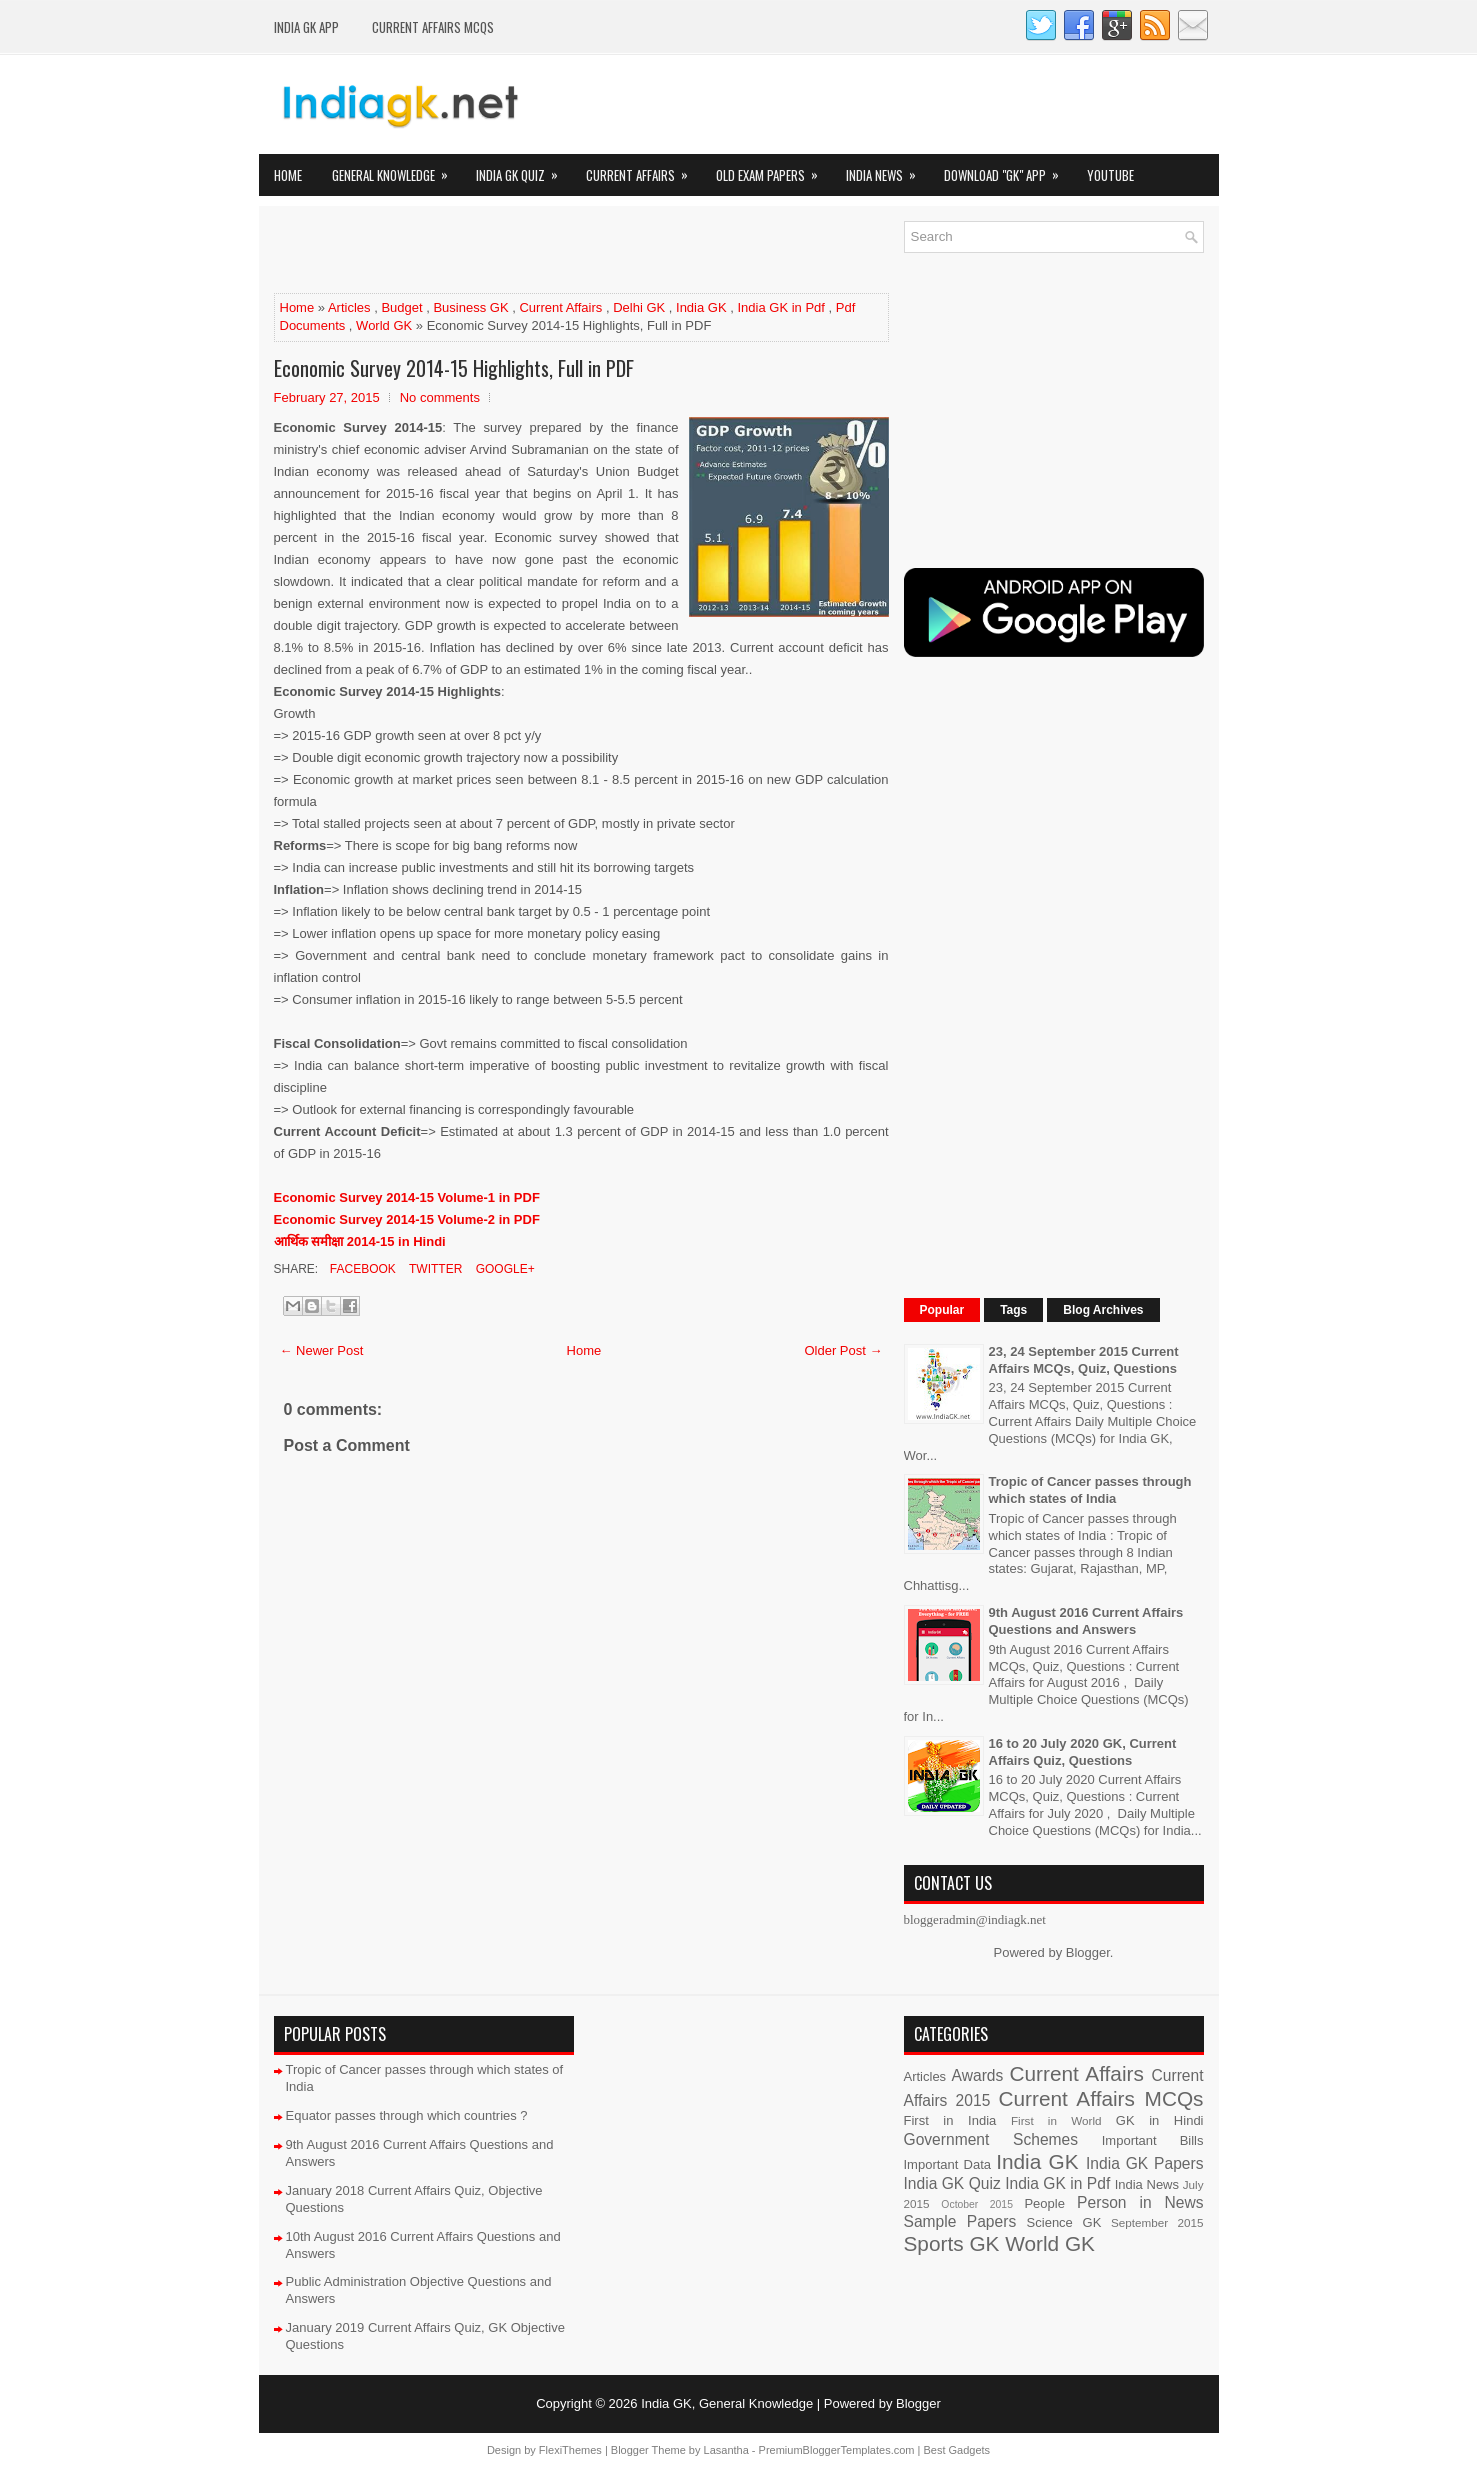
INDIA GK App (306, 27)
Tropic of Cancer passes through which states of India (1090, 1490)
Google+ (503, 1269)
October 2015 (977, 2204)
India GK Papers (1145, 2163)
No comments (440, 397)
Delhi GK (639, 307)
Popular (942, 1310)
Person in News (1140, 2202)
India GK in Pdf (780, 307)
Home (288, 175)
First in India (950, 2120)
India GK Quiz (523, 169)
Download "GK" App (1008, 169)
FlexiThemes (570, 2450)
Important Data (948, 2164)
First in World (1056, 2120)
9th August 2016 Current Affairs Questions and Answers (1086, 1621)
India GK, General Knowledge (727, 2403)
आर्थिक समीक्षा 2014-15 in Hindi (360, 1241)
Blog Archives (1103, 1310)
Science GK (1064, 2222)
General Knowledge (396, 169)
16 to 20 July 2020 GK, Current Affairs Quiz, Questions (1083, 1752)
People (1044, 2203)
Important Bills (1153, 2140)
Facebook (361, 1269)
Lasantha (726, 2450)
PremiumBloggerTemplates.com (837, 2450)
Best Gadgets (956, 2450)
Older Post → (843, 1350)
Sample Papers (960, 2221)
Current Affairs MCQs (433, 27)
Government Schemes (991, 2139)
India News (887, 169)
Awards (978, 2075)
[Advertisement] (508, 251)
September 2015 (1157, 2222)
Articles (349, 307)
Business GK (470, 307)
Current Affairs (643, 169)
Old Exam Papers (773, 169)
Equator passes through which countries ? (407, 2115)
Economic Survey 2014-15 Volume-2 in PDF (409, 1219)
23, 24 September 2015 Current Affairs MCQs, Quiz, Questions (1084, 1360)
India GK (701, 307)
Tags (1013, 1310)
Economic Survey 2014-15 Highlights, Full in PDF (454, 368)
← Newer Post (322, 1350)
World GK (384, 325)
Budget (401, 307)
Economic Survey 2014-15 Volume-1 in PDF (407, 1197)
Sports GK (952, 2243)
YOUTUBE (1110, 175)
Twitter (434, 1269)
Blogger (1088, 1952)
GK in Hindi (1160, 2120)
